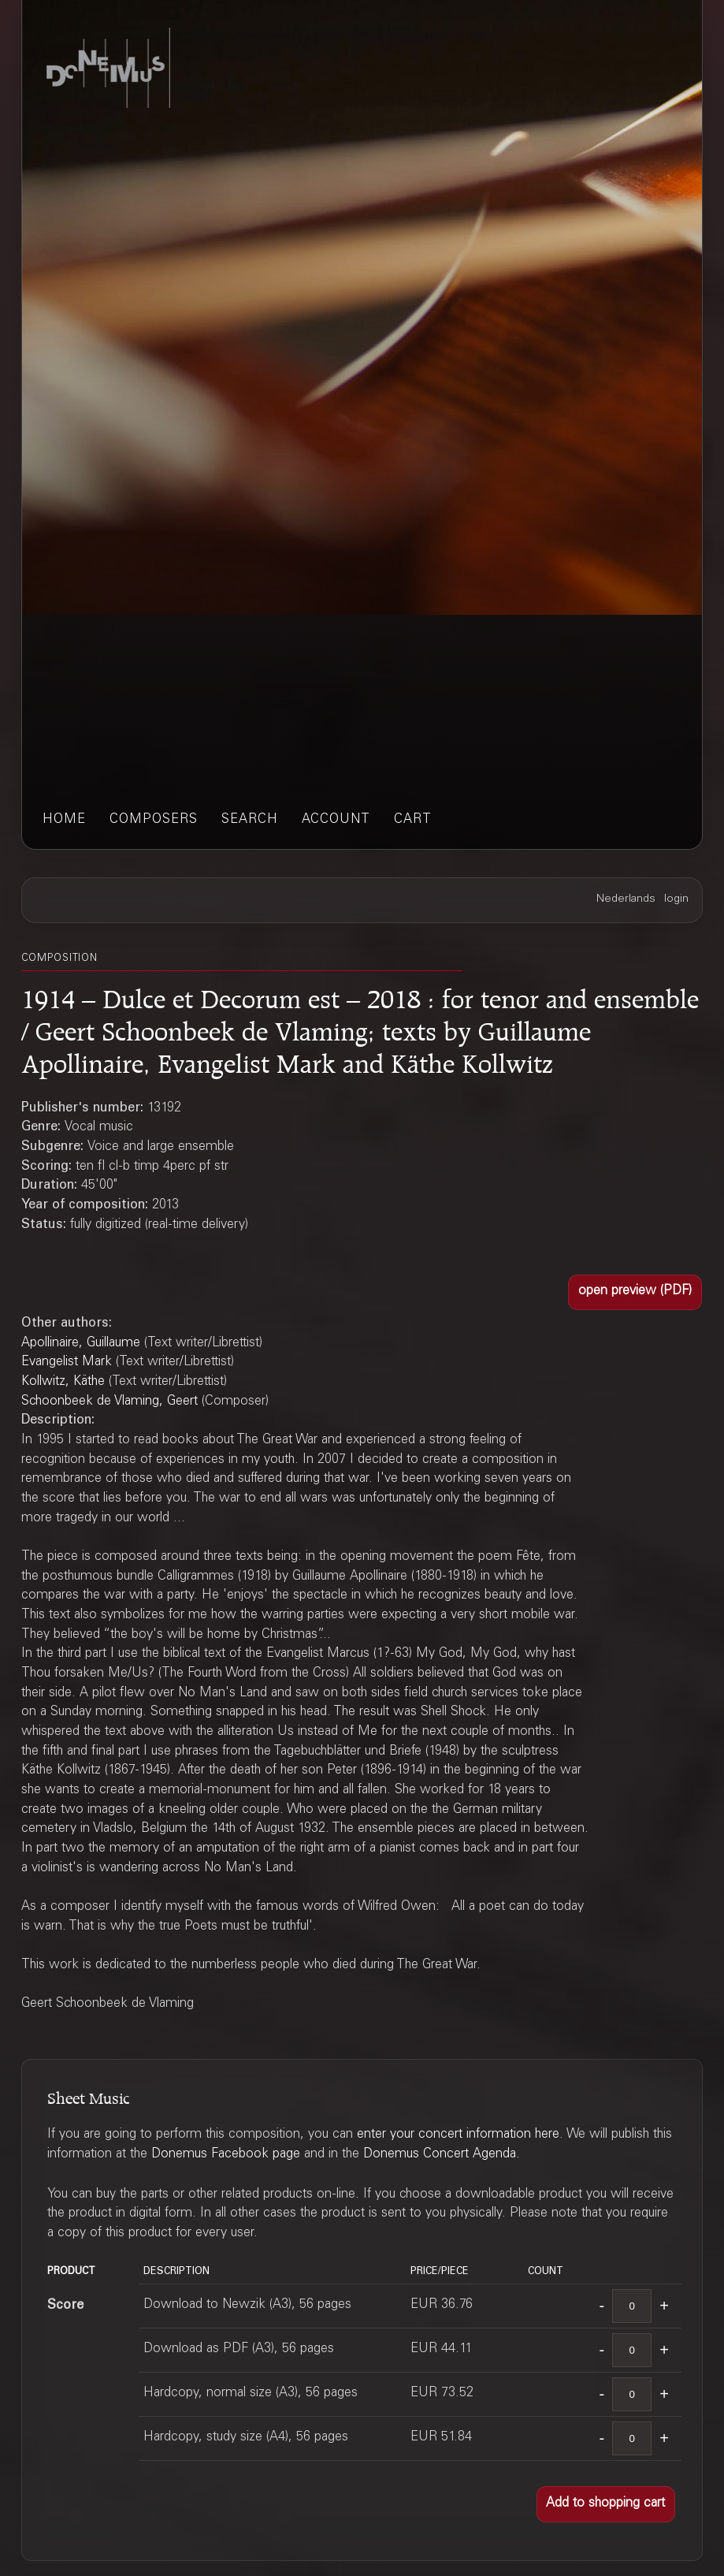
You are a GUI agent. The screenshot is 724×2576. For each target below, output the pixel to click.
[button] (635, 1293)
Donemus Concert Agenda (439, 2154)
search (249, 820)
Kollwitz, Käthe (63, 1382)
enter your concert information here (458, 2135)
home (64, 820)
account (336, 820)
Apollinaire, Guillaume (80, 1343)
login (676, 899)
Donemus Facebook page (225, 2154)
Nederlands (625, 899)
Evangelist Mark (66, 1362)
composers (154, 820)
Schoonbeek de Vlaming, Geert (109, 1402)
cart (413, 820)
